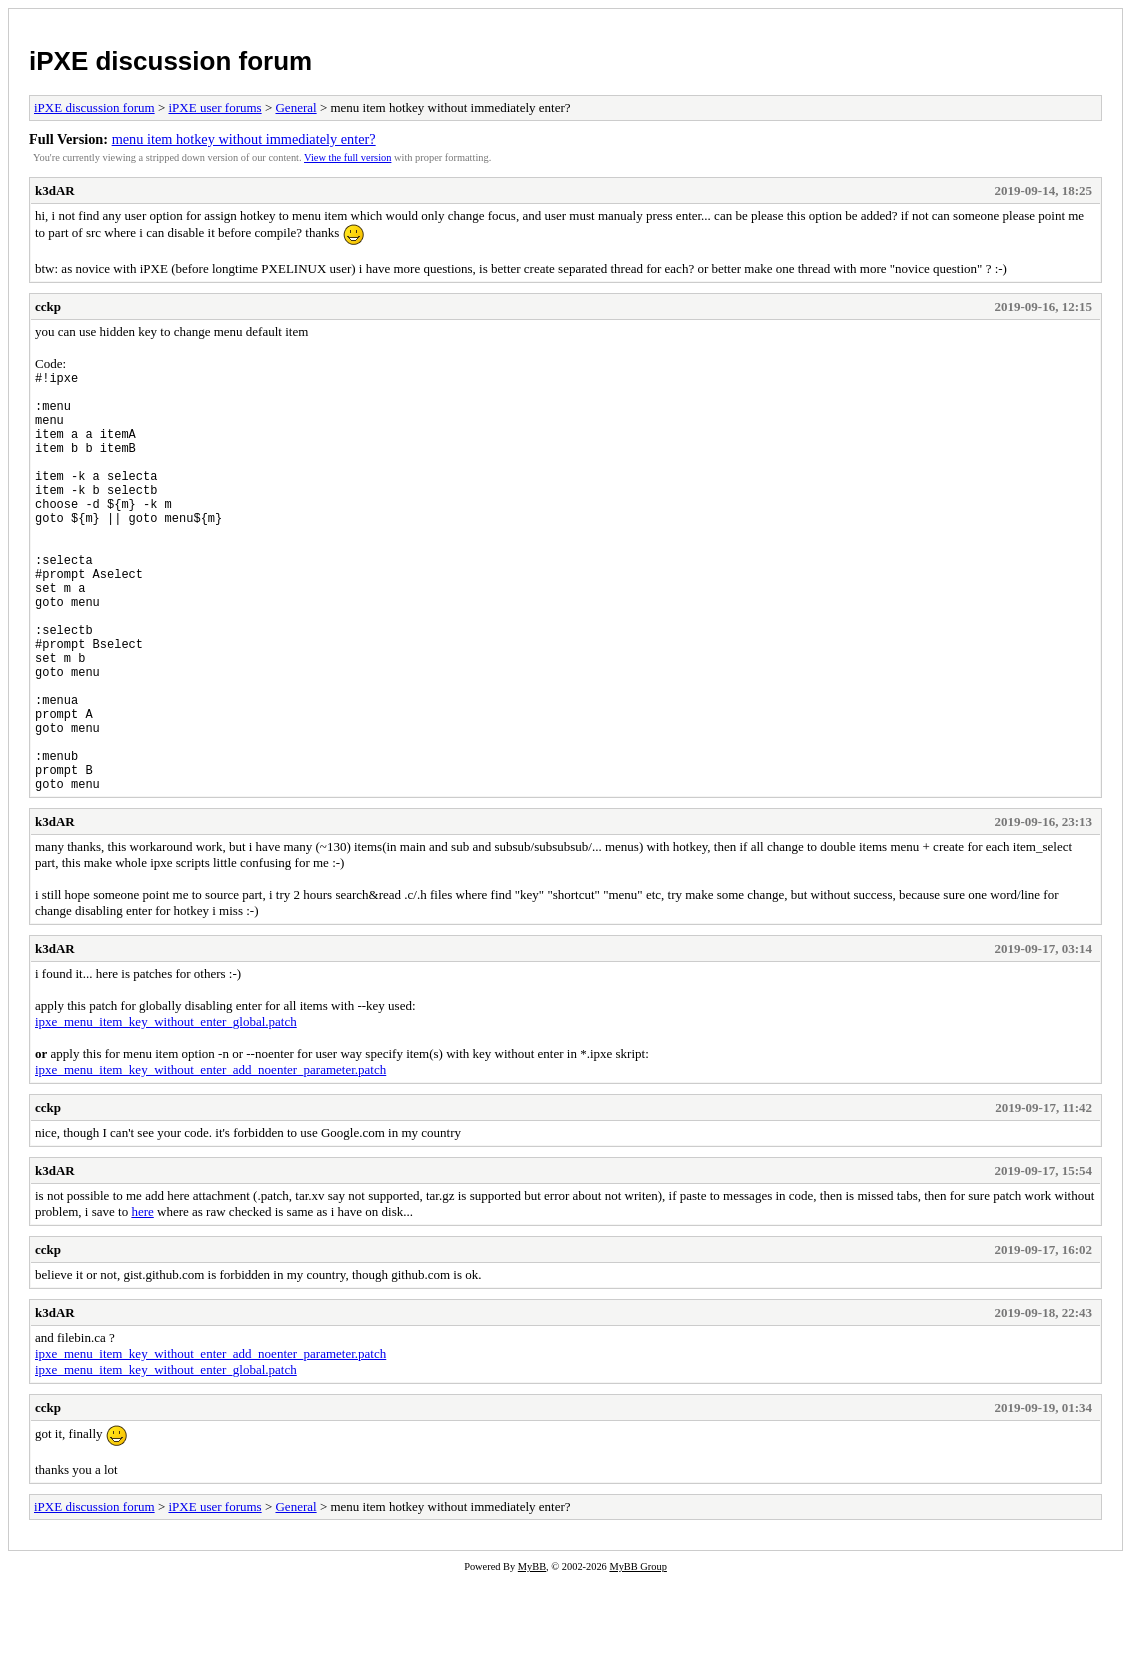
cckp (48, 306)
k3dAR (55, 190)
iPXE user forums (214, 107)
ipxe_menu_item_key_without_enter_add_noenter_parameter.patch (210, 1159)
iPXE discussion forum (170, 61)
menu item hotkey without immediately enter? (244, 139)
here (142, 1301)
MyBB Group (637, 1656)
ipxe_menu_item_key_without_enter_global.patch (166, 1111)
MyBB (532, 1656)
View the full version (347, 157)
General (295, 107)
